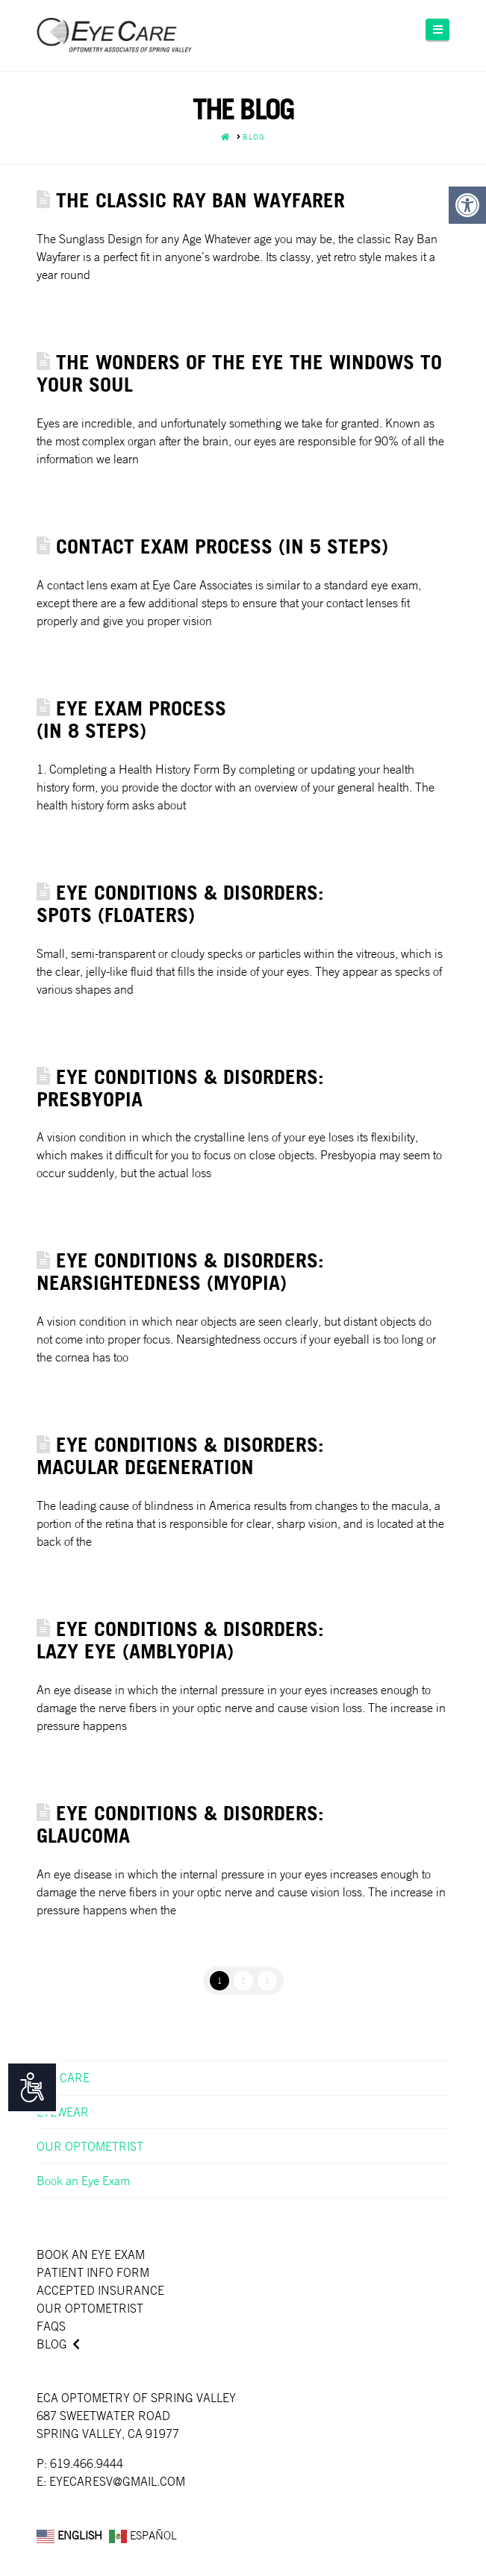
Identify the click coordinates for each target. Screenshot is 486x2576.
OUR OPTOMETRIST (90, 2146)
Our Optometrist (90, 2308)
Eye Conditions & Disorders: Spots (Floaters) (180, 903)
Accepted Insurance (100, 2290)
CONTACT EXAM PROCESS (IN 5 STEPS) (222, 545)
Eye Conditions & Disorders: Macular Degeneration (180, 1455)
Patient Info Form (93, 2272)
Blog (52, 2344)
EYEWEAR (63, 2112)
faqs (51, 2326)
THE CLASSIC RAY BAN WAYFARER (200, 199)
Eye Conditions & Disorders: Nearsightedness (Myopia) (180, 1270)
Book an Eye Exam (83, 2180)
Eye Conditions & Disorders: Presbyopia (180, 1087)
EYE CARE (63, 2077)
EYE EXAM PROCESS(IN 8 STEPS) (131, 718)
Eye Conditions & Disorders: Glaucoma (180, 1823)
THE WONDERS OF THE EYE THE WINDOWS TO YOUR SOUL (239, 372)
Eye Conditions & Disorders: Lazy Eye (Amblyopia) (180, 1639)
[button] (437, 29)
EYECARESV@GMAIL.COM (117, 2481)
